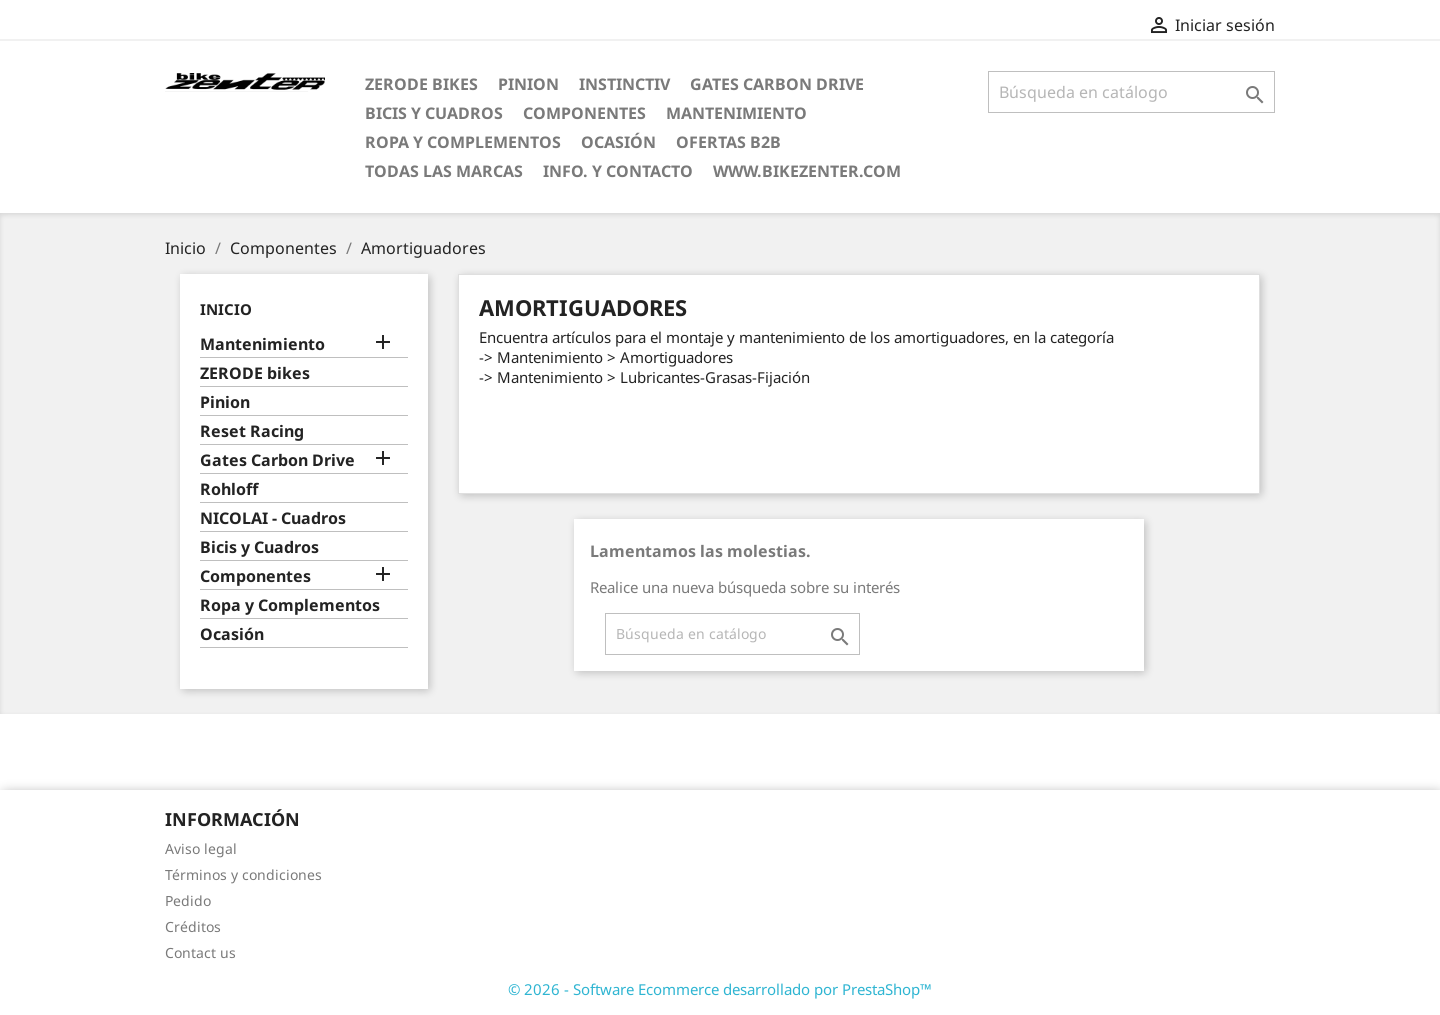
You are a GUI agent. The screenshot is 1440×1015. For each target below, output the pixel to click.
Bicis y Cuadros (434, 113)
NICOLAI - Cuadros (273, 518)
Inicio (226, 309)
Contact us (200, 952)
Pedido (188, 900)
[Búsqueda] (1131, 92)
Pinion (528, 84)
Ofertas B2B (728, 142)
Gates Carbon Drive (777, 84)
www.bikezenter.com (807, 171)
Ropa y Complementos (463, 142)
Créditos (193, 926)
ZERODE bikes (421, 84)
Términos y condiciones (243, 874)
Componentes (584, 113)
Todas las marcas (444, 171)
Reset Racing (252, 431)
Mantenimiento (736, 113)
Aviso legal (201, 848)
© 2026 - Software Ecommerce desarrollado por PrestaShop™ (720, 989)
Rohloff (229, 489)
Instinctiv (624, 84)
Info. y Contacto (618, 171)
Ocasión (618, 142)
